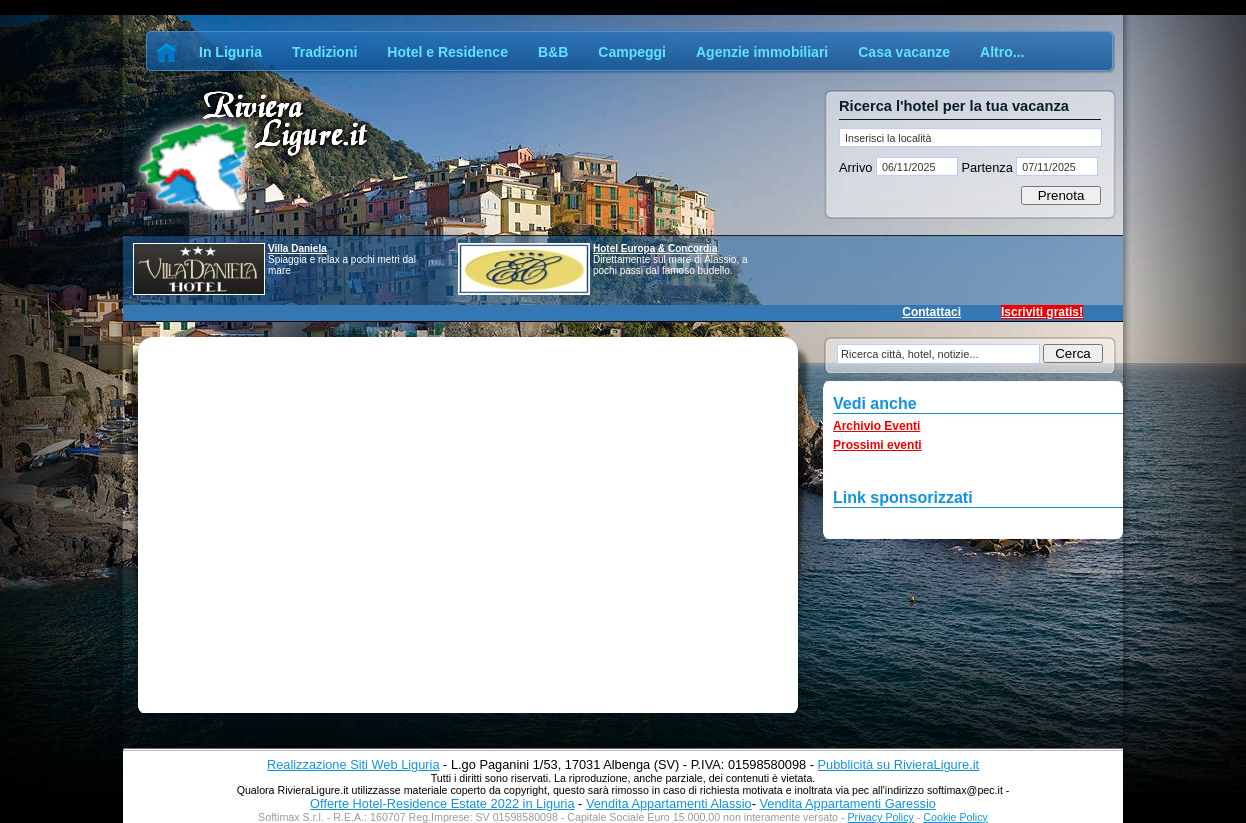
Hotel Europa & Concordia (655, 248)
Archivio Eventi (876, 426)
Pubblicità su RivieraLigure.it (898, 764)
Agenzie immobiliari (762, 52)
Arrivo (857, 167)
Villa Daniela (297, 248)
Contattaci (931, 312)
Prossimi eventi (877, 445)
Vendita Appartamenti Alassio (669, 803)
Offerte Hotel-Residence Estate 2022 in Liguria (442, 803)
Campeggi (632, 52)
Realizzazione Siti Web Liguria (353, 764)
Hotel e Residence (447, 52)
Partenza (987, 167)
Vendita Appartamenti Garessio (847, 803)
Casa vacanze (904, 52)
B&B (553, 52)
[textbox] (970, 137)
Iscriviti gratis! (1042, 312)
